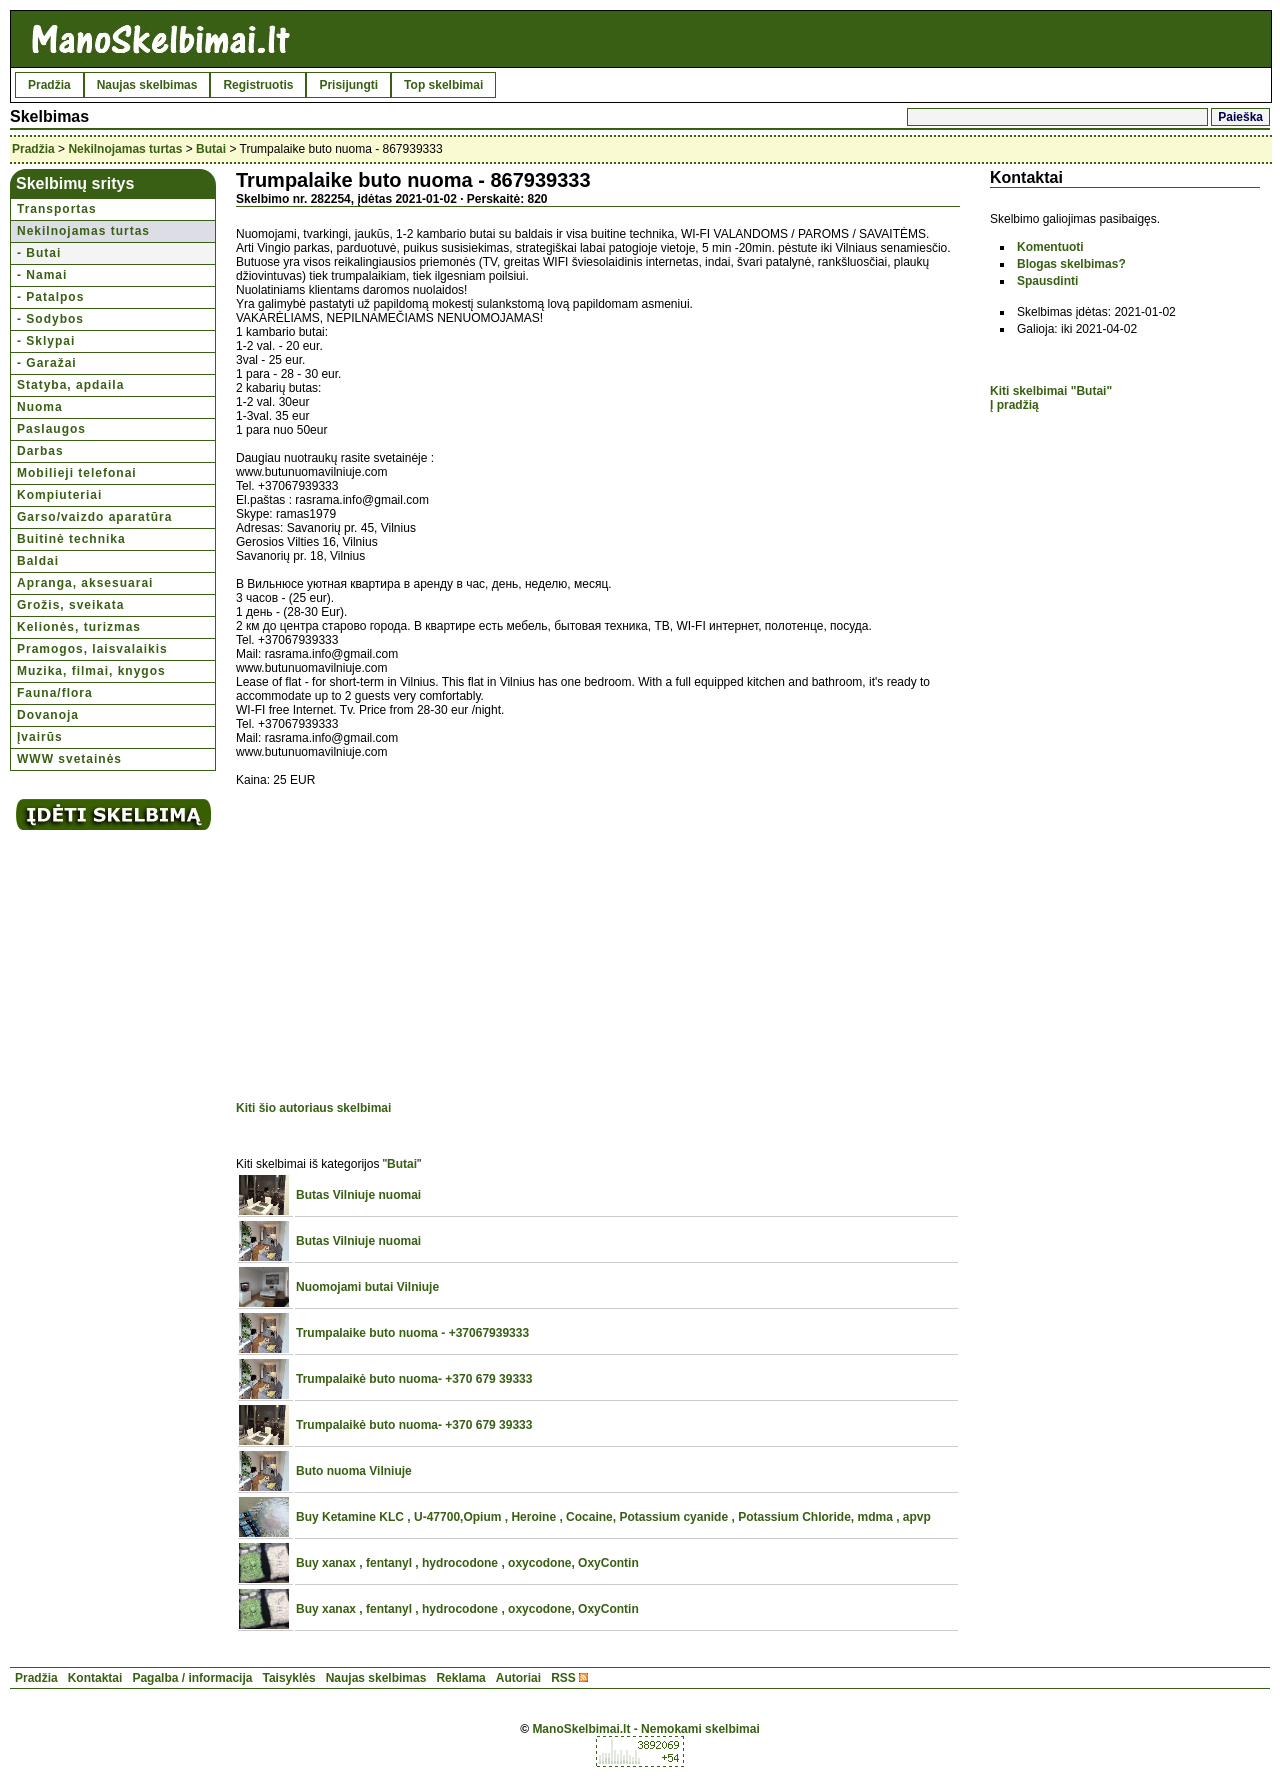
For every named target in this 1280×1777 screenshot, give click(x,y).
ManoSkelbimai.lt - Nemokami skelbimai (645, 1729)
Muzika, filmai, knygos (91, 671)
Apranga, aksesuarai (85, 583)
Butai (211, 149)
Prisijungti (348, 85)
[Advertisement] (404, 947)
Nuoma (40, 407)
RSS (563, 1678)
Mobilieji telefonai (77, 473)
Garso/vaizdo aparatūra (94, 517)
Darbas (40, 451)
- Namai (42, 275)
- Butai (39, 253)
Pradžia (49, 85)
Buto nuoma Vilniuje (354, 1471)
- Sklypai (46, 341)
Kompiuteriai (59, 495)
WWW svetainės (69, 759)
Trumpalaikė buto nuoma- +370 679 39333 (414, 1379)
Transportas (57, 209)
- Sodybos (50, 319)
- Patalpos (50, 297)
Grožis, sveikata (70, 605)
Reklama (460, 1678)
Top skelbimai (443, 85)
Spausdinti (1047, 281)
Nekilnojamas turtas (125, 149)
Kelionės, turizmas (79, 627)
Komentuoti (1050, 247)
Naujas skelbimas (147, 85)
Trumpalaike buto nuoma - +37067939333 (412, 1333)
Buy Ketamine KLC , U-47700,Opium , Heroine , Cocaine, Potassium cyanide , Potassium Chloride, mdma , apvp (613, 1517)
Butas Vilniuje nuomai (358, 1195)
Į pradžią (1014, 405)
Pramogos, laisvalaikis (92, 649)
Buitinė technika (71, 539)
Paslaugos (51, 429)
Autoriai (518, 1678)
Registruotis (258, 85)
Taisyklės (288, 1678)
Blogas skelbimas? (1071, 264)
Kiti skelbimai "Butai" (1051, 391)
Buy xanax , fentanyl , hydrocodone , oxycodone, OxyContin (467, 1563)
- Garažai (47, 363)
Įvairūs (40, 737)
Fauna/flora (55, 693)
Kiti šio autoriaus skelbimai (313, 1108)
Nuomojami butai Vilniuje (367, 1287)
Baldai (38, 561)
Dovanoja (48, 715)
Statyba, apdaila (70, 385)
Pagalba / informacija (192, 1678)
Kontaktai (95, 1678)
